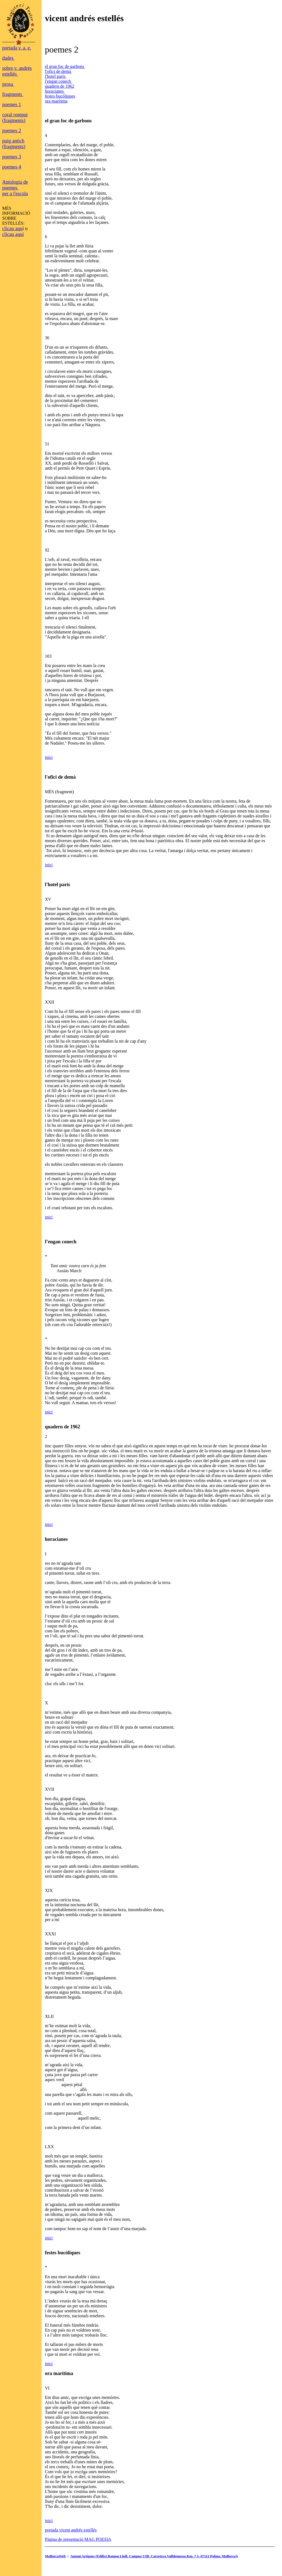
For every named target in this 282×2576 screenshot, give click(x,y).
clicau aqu (12, 228)
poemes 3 (11, 156)
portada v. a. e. (16, 48)
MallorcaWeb (55, 2556)
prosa (8, 84)
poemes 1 (11, 104)
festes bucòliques (60, 96)
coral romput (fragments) (15, 117)
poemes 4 (11, 167)
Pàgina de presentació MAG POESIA (78, 2539)
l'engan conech (58, 81)
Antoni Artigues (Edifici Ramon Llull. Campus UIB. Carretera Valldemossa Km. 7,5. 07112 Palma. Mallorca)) (154, 2556)
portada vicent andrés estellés (71, 2530)
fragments (12, 94)
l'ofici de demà (58, 71)
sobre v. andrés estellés (17, 71)
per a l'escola (15, 193)
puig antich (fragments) (13, 143)
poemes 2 (11, 130)
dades (8, 58)
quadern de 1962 (59, 86)
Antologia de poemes (15, 185)
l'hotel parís (55, 76)
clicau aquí (13, 234)
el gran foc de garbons (65, 66)
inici (49, 757)
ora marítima (56, 101)
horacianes (55, 91)
